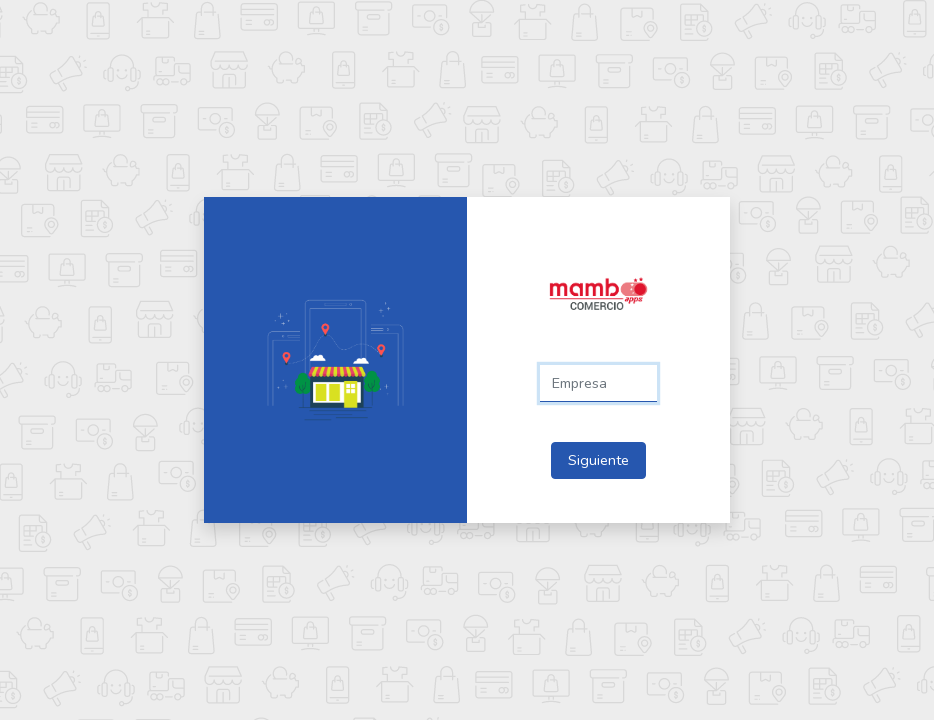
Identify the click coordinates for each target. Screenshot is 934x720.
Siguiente (598, 460)
